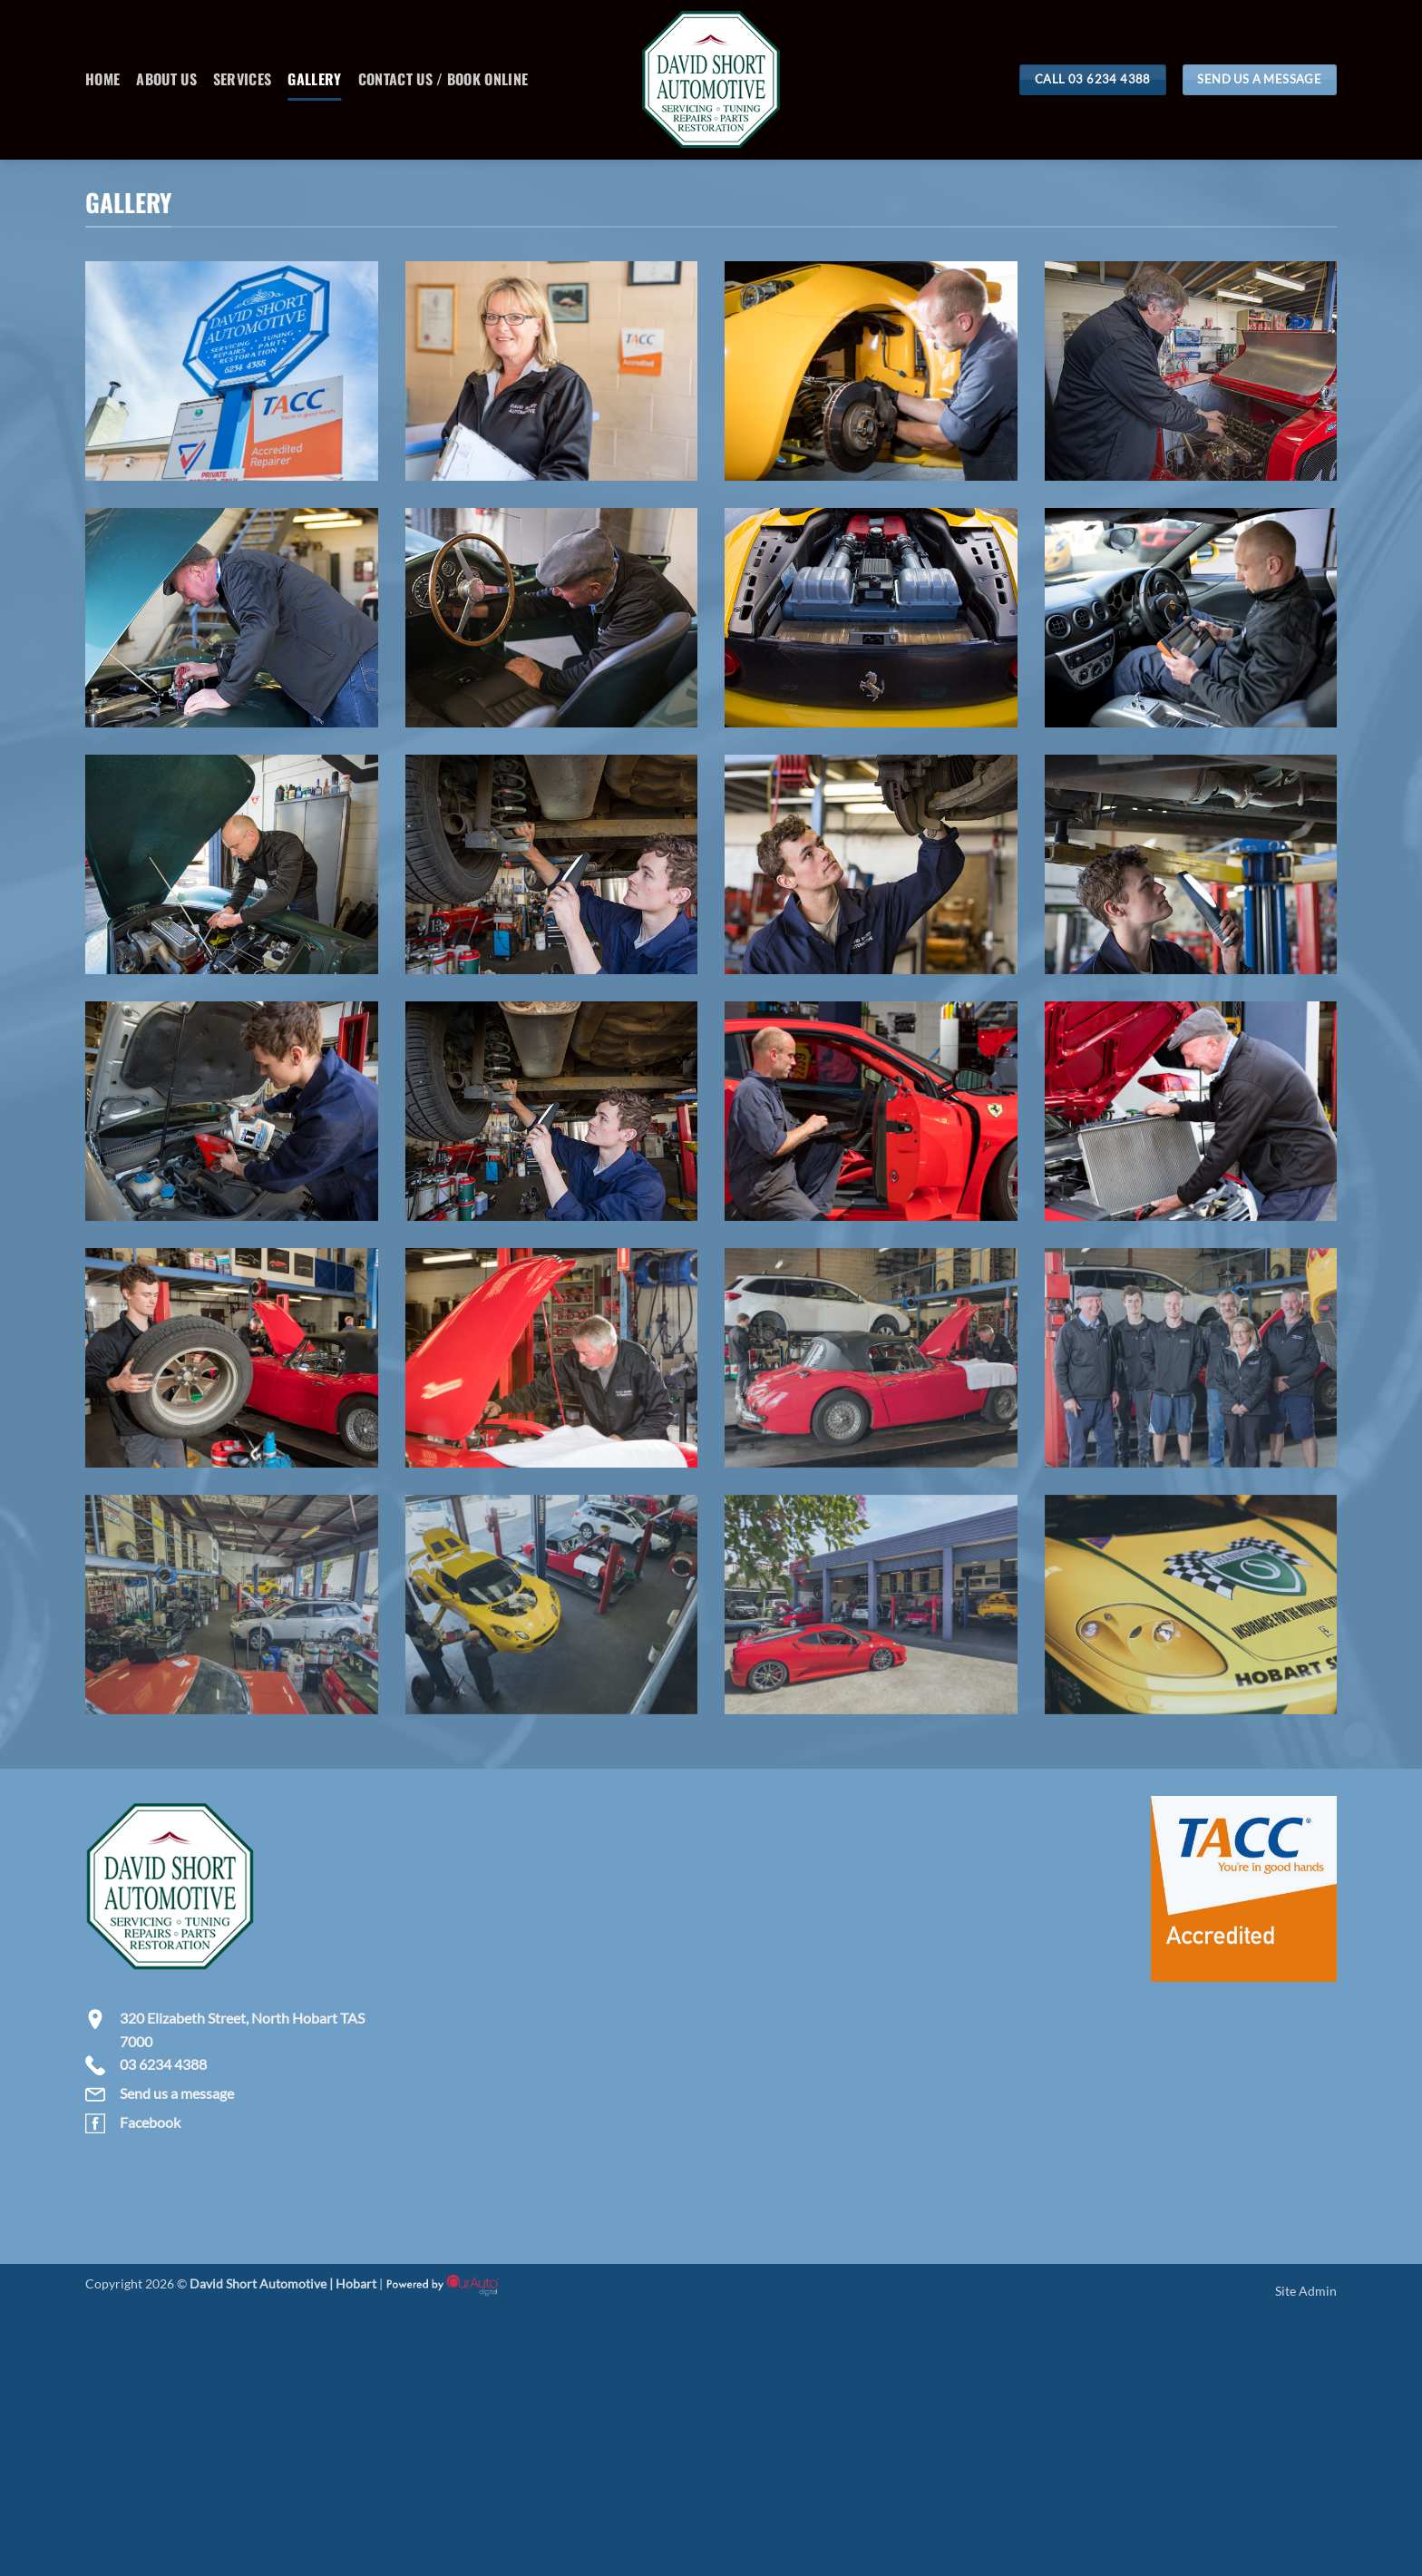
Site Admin (1306, 2290)
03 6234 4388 (163, 2064)
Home (102, 79)
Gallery (314, 79)
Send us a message (177, 2093)
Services (242, 79)
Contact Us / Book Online (443, 79)
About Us (166, 79)
